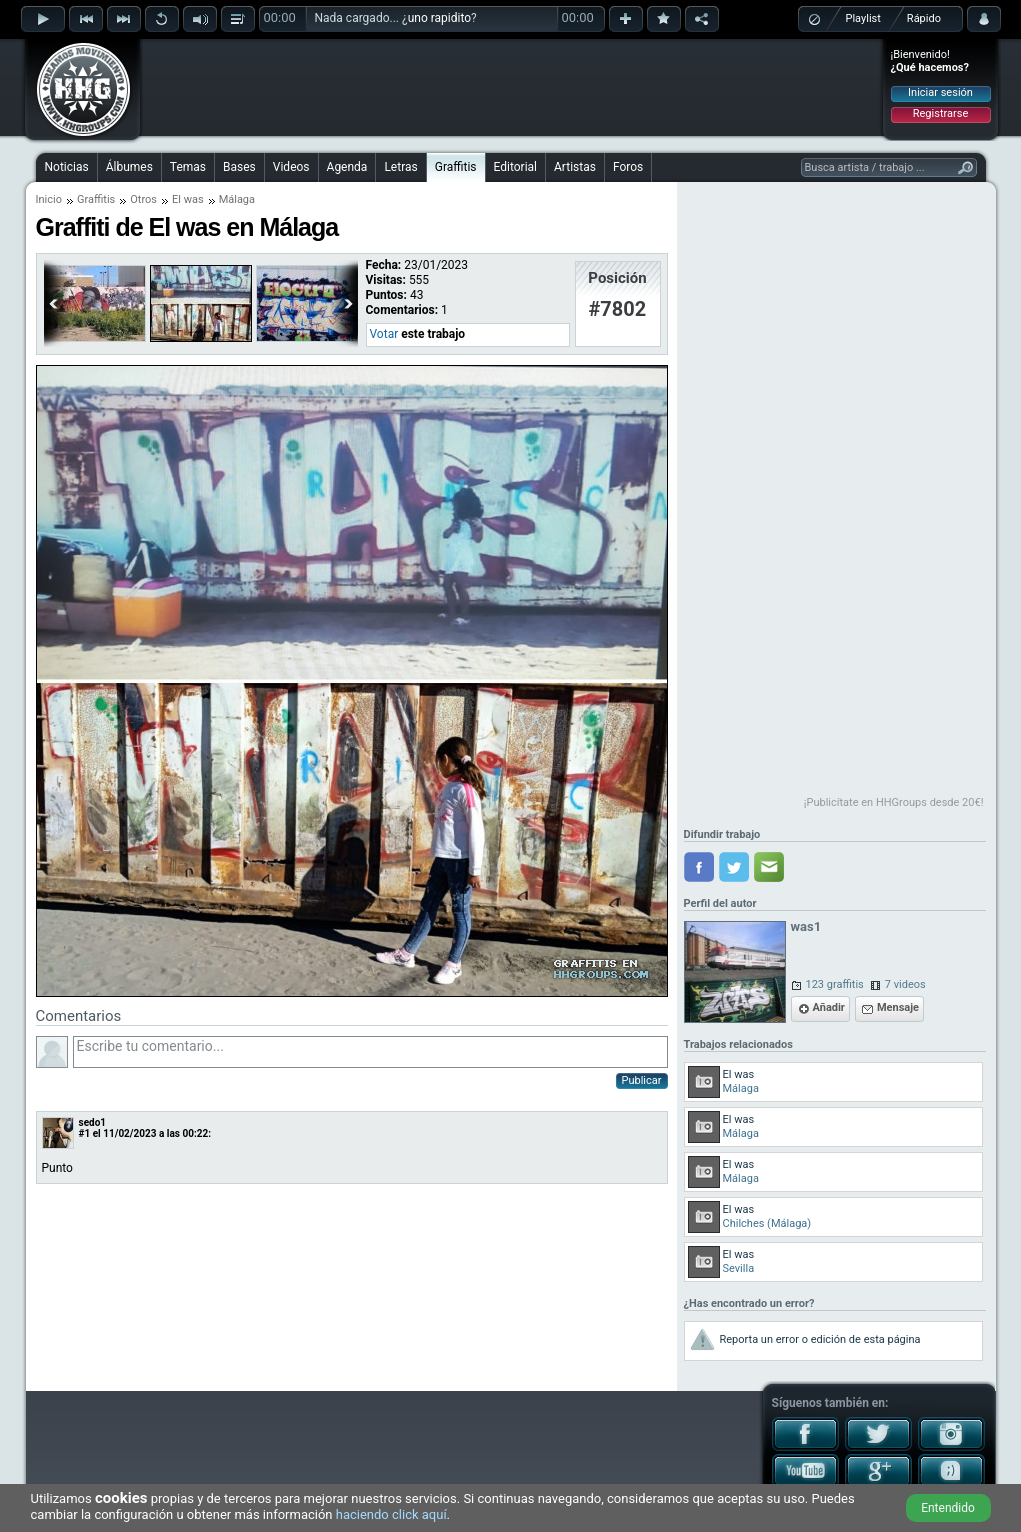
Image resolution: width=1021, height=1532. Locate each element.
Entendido (948, 1508)
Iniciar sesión (940, 92)
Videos (291, 167)
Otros (143, 199)
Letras (400, 167)
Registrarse (940, 113)
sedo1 (93, 1122)
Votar (384, 334)
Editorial (515, 167)
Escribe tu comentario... (370, 1052)
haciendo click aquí (391, 1514)
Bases (239, 167)
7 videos (905, 984)
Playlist (863, 18)
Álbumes (129, 167)
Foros (628, 167)
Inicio (49, 199)
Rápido (924, 18)
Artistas (575, 167)
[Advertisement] (512, 87)
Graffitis (456, 167)
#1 (85, 1133)
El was (188, 199)
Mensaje (898, 1007)
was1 (806, 926)
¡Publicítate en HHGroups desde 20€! (894, 802)
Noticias (67, 167)
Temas (188, 167)
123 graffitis (835, 984)
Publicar (642, 1080)
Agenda (347, 167)
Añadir (829, 1007)
